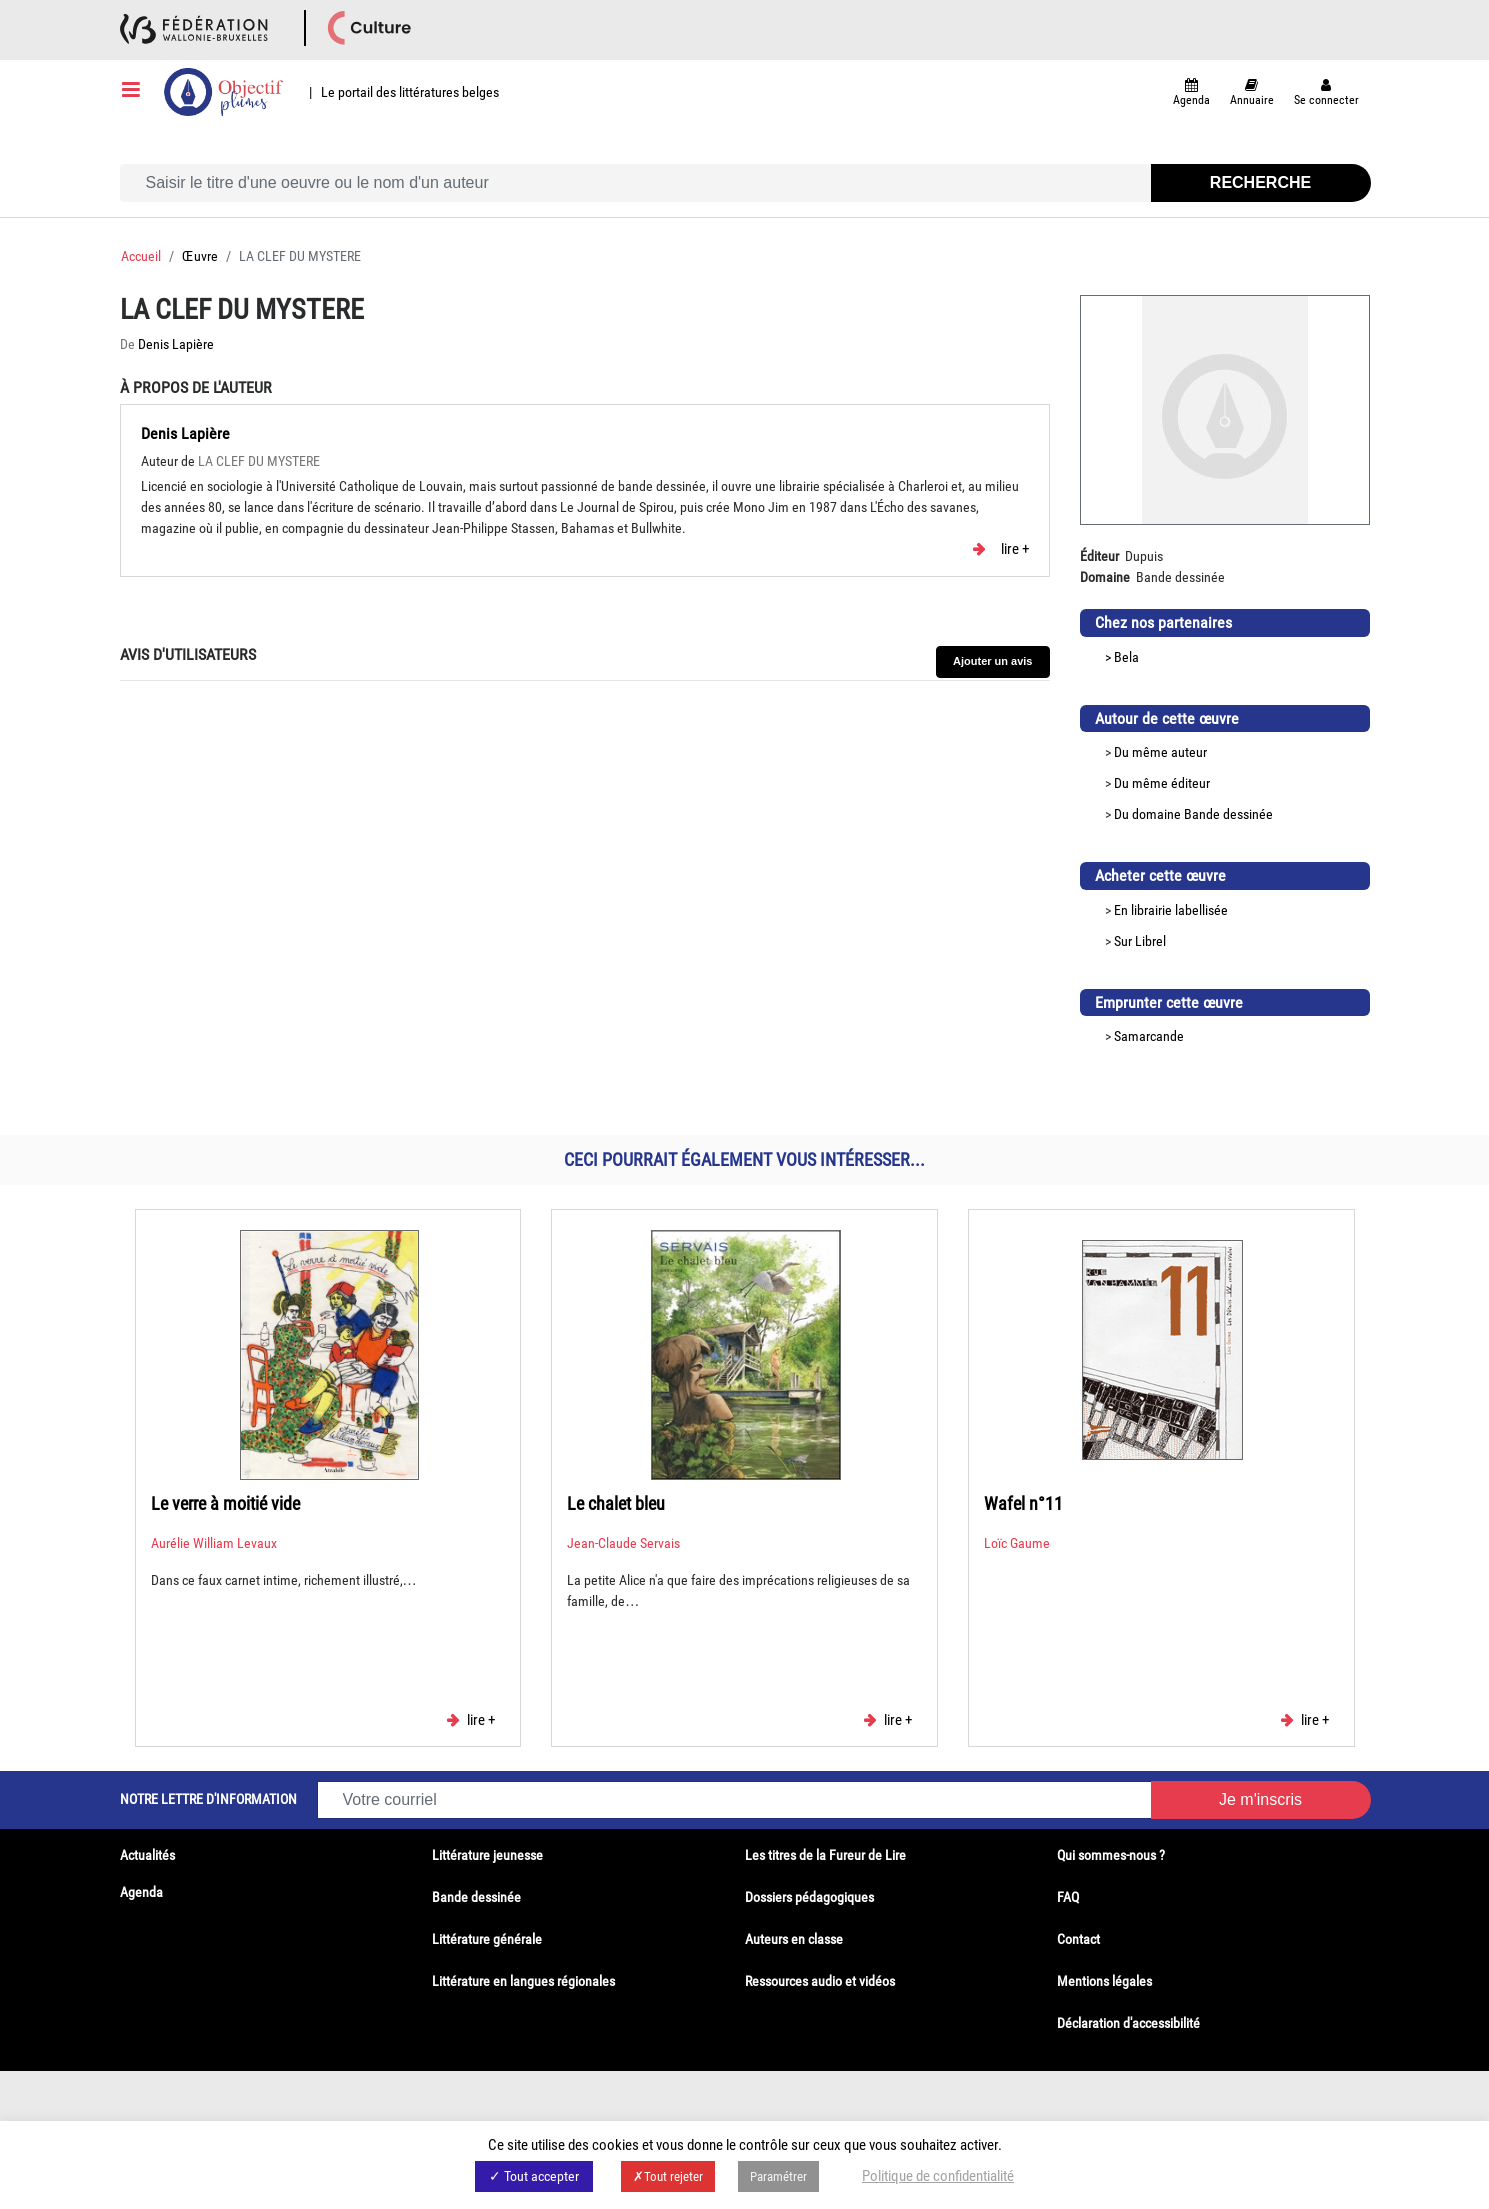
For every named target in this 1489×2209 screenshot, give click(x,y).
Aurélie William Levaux (214, 1543)
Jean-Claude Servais (623, 1543)
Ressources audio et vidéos (820, 1981)
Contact (1078, 1939)
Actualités (147, 1855)
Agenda (141, 1892)
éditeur (1190, 783)
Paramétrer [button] (778, 2176)
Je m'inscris (1260, 1799)
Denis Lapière (176, 344)
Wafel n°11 (1023, 1503)
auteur (1189, 752)
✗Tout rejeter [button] (668, 2176)
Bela (1126, 657)
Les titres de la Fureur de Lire (825, 1855)
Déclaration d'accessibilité (1128, 2023)
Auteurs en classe (794, 1939)
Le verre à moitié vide (225, 1503)
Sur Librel (1140, 941)
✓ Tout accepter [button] (534, 2176)
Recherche (1260, 182)
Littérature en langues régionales (523, 1981)
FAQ (1068, 1897)
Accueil (141, 256)
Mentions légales (1104, 1981)
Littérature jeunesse (487, 1855)
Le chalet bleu (616, 1503)
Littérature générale (487, 1939)
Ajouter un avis (992, 661)
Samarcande (1149, 1036)
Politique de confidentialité (938, 2176)
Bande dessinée (1228, 814)
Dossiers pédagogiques (809, 1897)
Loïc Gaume (1017, 1543)
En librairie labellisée (1171, 910)
